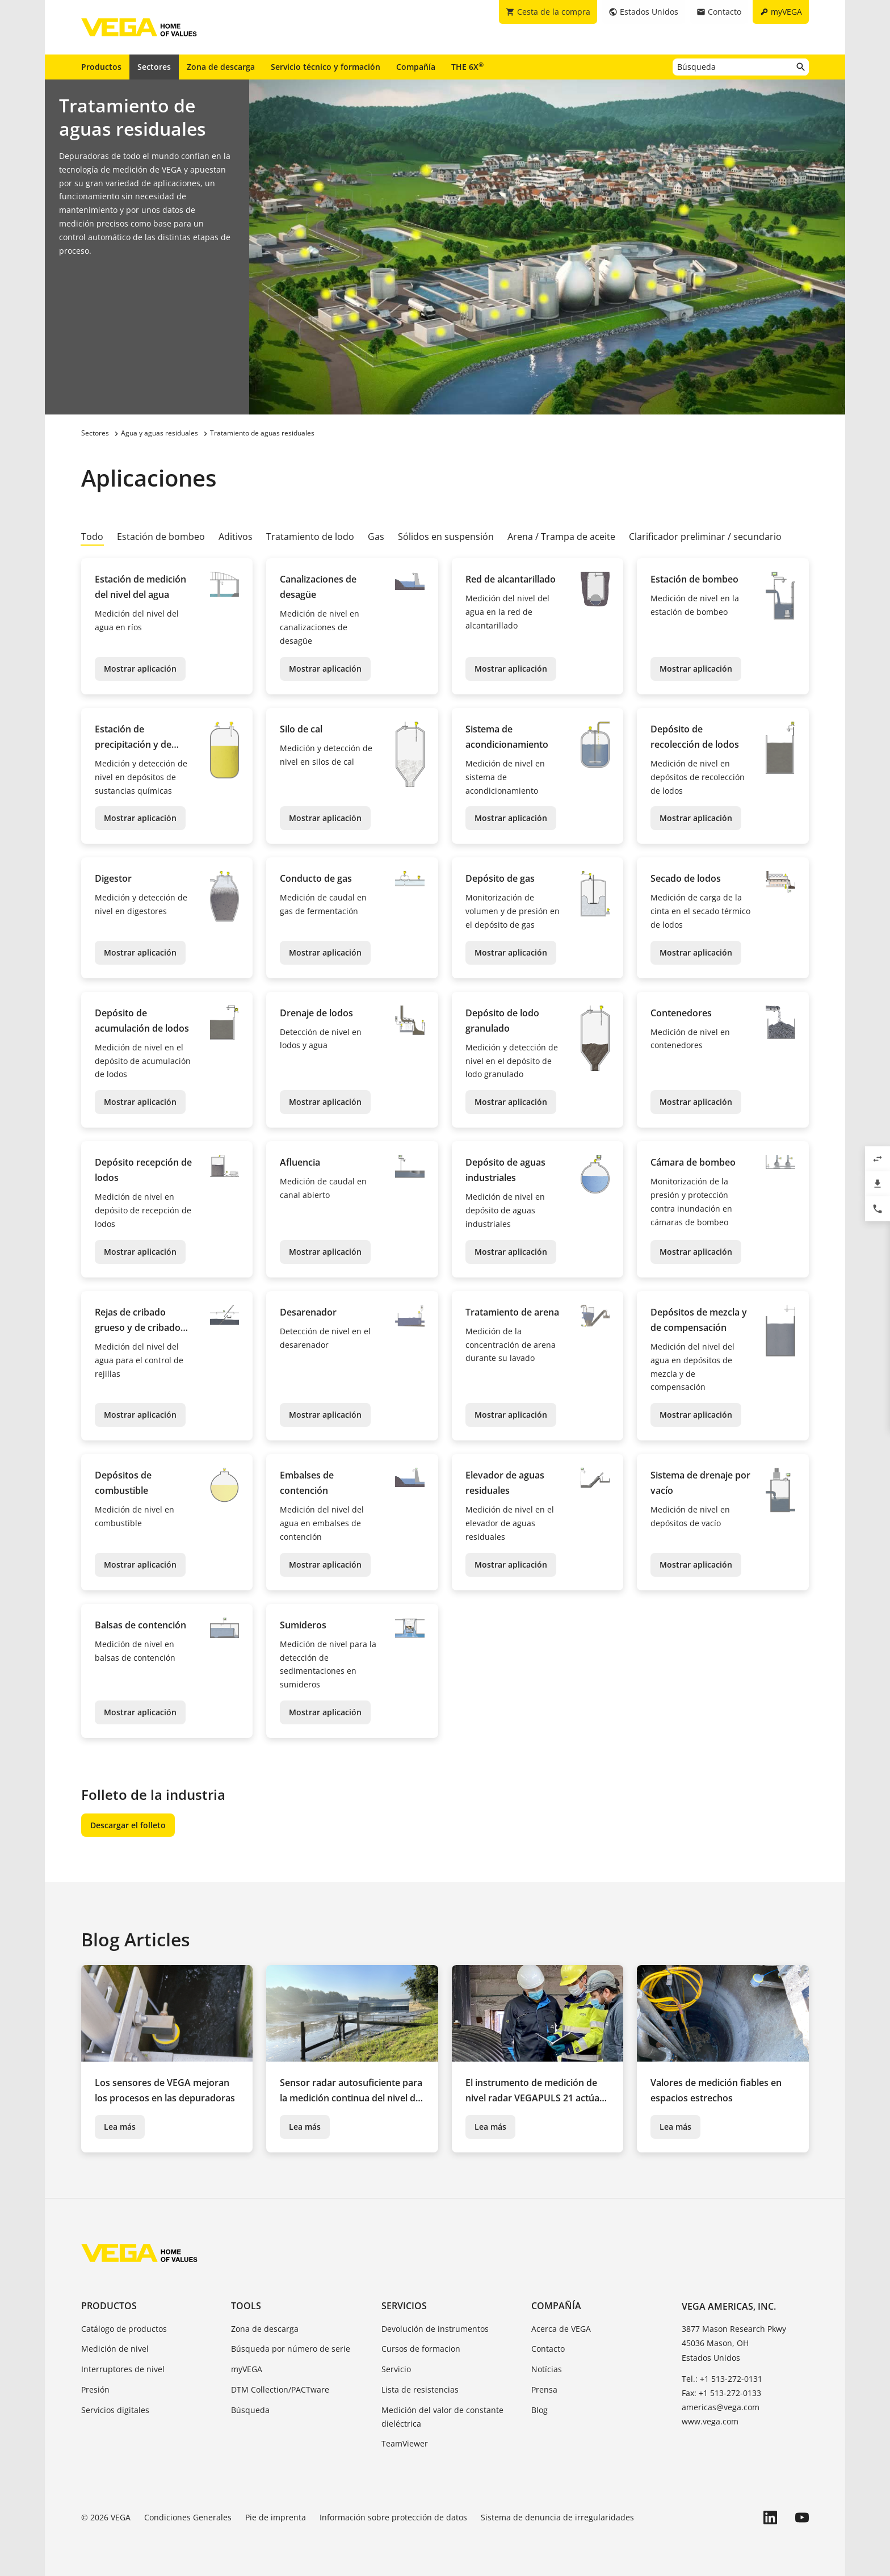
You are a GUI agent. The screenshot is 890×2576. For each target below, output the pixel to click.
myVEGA (246, 2369)
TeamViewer (404, 2443)
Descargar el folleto (128, 1825)
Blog (539, 2410)
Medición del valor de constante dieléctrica (442, 2417)
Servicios (404, 2305)
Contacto (548, 2348)
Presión (95, 2389)
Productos (101, 66)
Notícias (546, 2369)
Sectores (154, 66)
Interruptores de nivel (123, 2369)
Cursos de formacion (420, 2348)
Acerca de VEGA (561, 2328)
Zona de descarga (221, 66)
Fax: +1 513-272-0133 (721, 2392)
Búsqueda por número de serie (290, 2348)
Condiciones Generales (188, 2517)
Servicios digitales (115, 2410)
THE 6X (467, 66)
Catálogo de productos (124, 2328)
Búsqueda (250, 2410)
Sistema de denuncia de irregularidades (557, 2517)
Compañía (415, 66)
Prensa (544, 2389)
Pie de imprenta (275, 2517)
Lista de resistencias (420, 2389)
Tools (246, 2305)
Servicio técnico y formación (325, 66)
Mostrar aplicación (140, 668)
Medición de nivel (115, 2348)
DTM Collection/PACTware (280, 2389)
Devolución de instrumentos (435, 2328)
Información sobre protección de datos (393, 2517)
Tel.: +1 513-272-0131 (722, 2378)
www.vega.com (710, 2421)
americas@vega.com (720, 2407)
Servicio (396, 2369)
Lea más (120, 2126)
